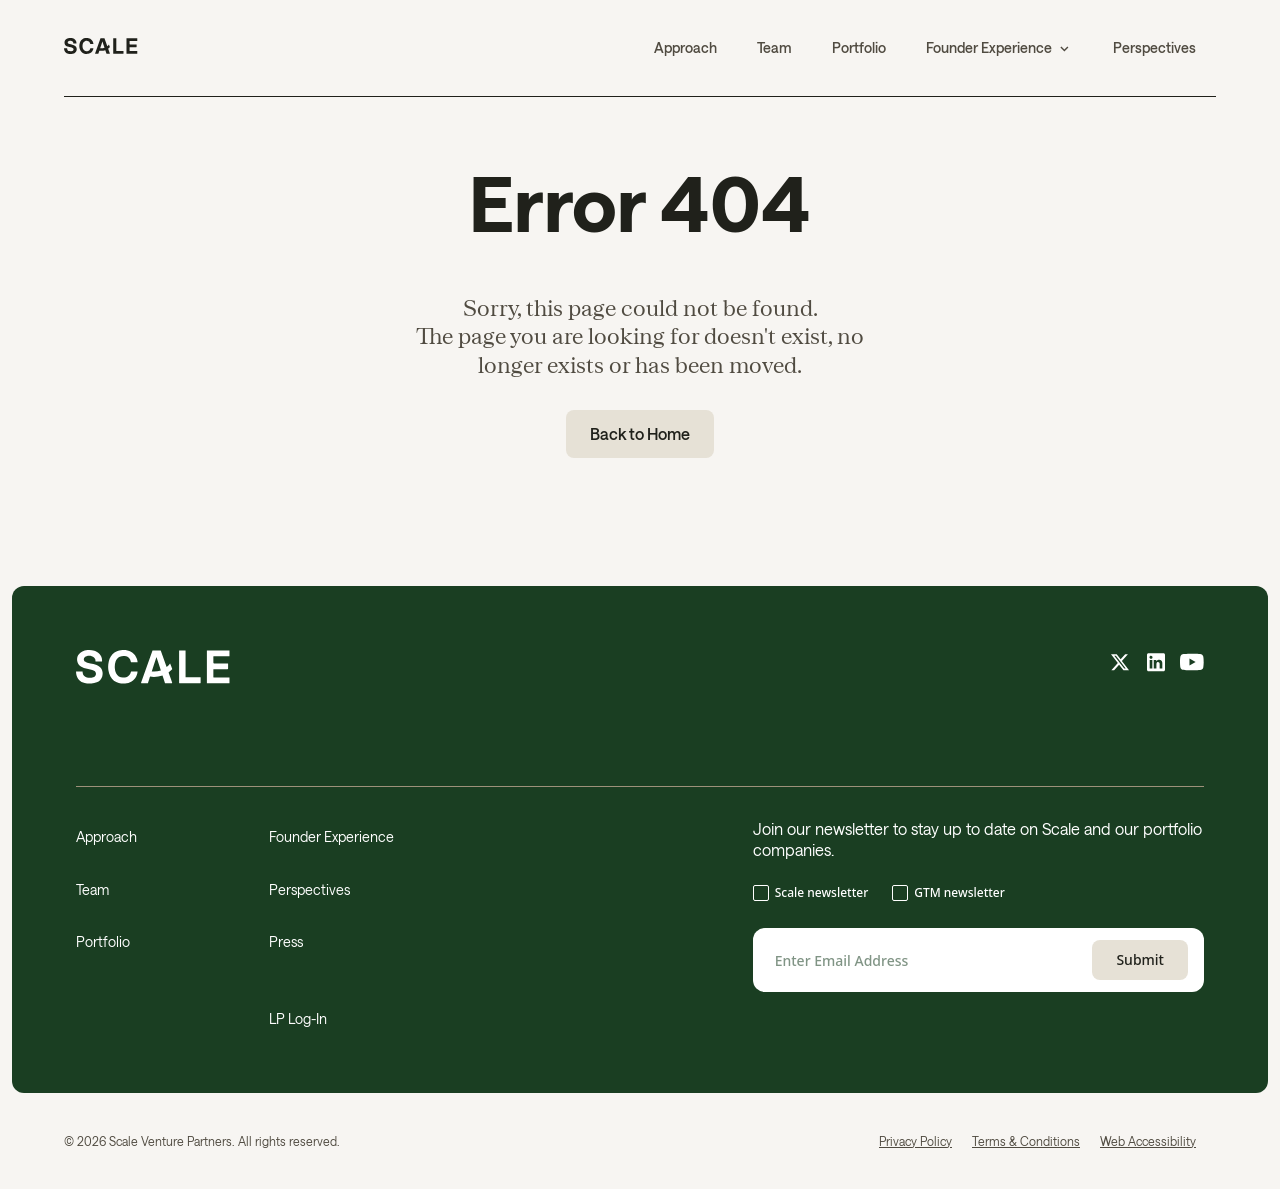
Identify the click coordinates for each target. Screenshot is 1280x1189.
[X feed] (1120, 665)
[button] (999, 48)
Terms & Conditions (1026, 1141)
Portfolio (859, 47)
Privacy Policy (915, 1141)
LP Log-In (298, 1018)
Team (774, 47)
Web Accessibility (1148, 1141)
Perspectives (1154, 47)
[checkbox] (978, 895)
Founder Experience (331, 836)
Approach (685, 47)
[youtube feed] (1192, 665)
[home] (101, 48)
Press (286, 941)
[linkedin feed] (1156, 665)
